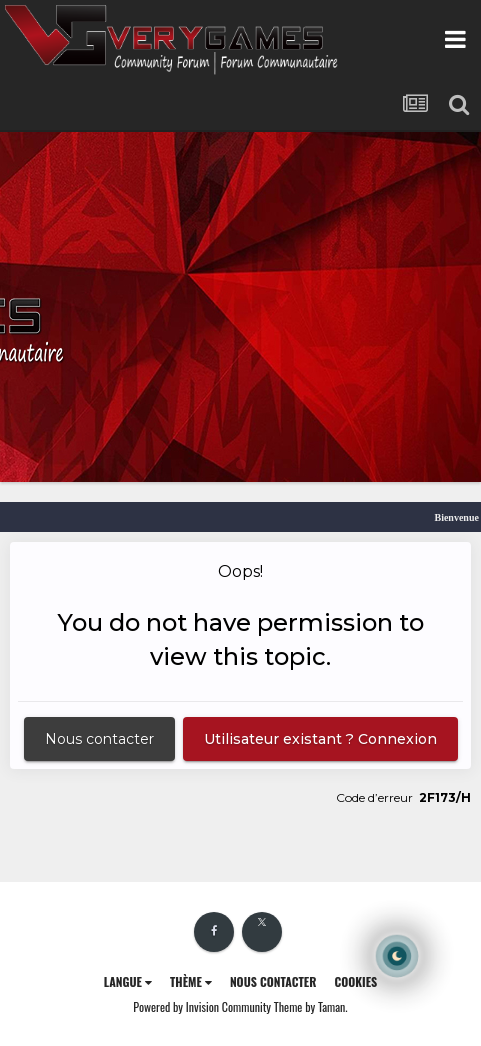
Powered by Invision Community (202, 1006)
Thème (191, 981)
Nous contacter (99, 739)
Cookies (355, 981)
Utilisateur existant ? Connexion (320, 739)
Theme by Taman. (311, 1006)
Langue (128, 981)
